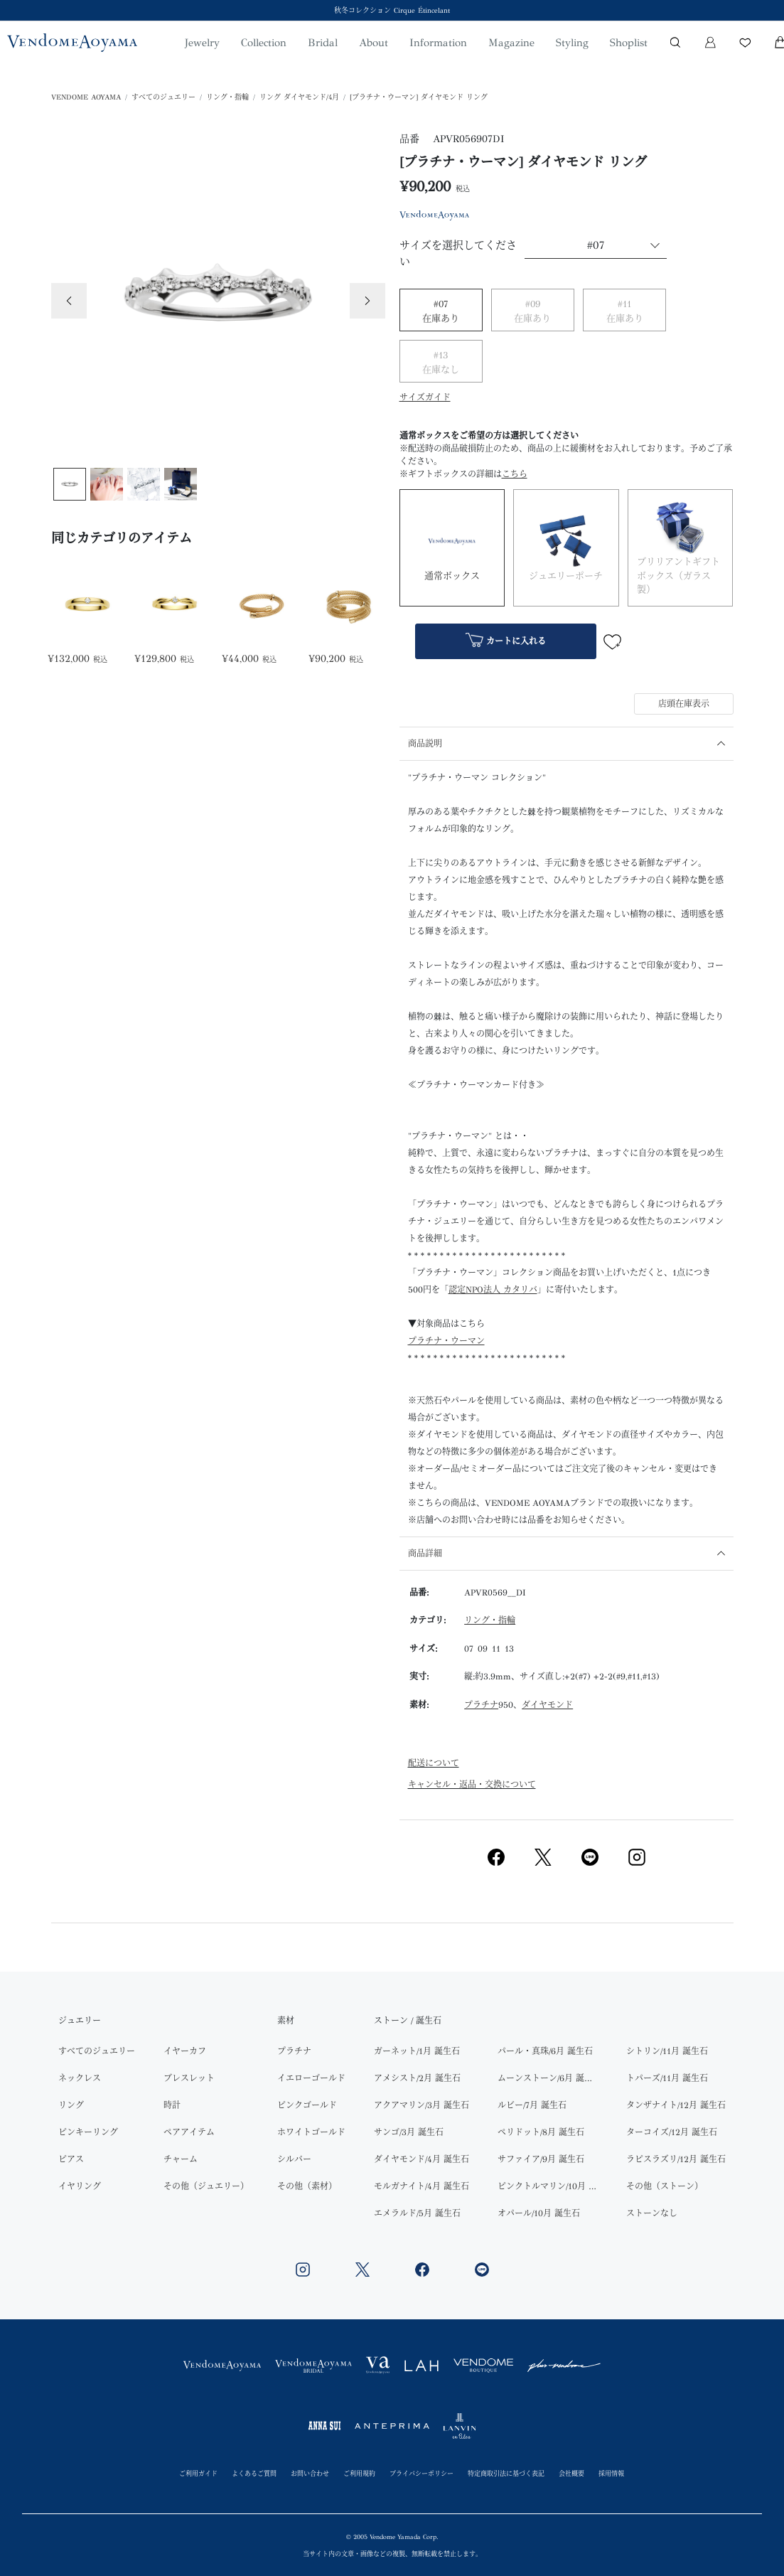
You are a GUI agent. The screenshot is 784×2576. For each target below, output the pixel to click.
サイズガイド (425, 397)
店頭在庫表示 (683, 704)
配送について (433, 1763)
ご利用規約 (359, 2473)
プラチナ (481, 1705)
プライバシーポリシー (421, 2473)
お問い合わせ (310, 2473)
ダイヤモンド (547, 1705)
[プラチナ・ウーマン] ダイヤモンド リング (419, 97)
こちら (514, 474)
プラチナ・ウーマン (446, 1341)
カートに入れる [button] (506, 642)
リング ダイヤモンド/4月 (299, 97)
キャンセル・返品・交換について (472, 1785)
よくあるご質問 (254, 2473)
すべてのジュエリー (163, 97)
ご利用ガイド (198, 2473)
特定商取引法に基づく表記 (506, 2473)
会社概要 (571, 2473)
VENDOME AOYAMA (86, 97)
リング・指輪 (227, 97)
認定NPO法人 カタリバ (493, 1290)
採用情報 (611, 2473)
